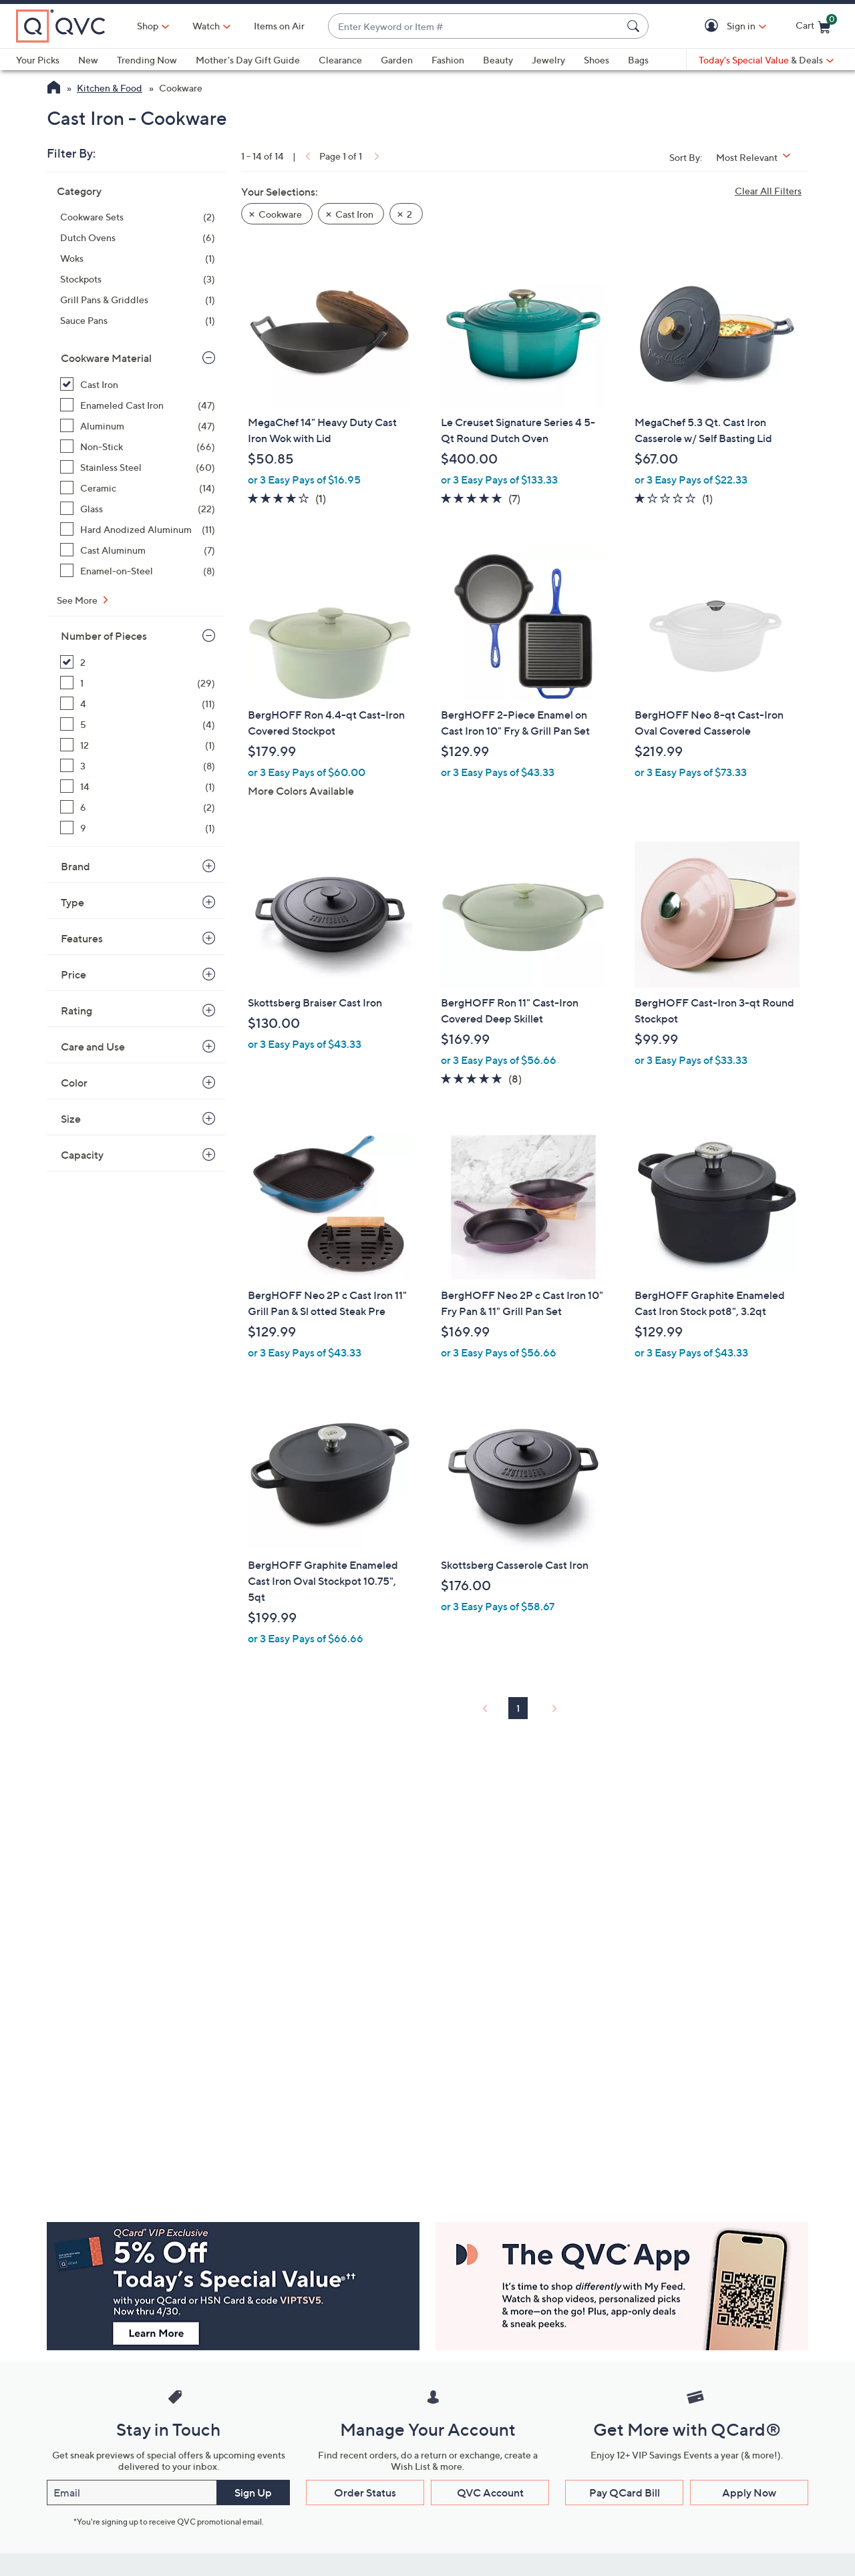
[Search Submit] (635, 26)
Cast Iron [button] (354, 214)
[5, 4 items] (137, 724)
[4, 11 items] (137, 704)
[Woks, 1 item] (137, 258)
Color (74, 1082)
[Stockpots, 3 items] (137, 279)
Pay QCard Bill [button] (624, 2492)
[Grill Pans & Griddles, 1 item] (137, 300)
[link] (307, 156)
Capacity (82, 1154)
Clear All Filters (768, 190)
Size (71, 1118)
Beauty (498, 59)
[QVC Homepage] (53, 89)
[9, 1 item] (137, 828)
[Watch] (206, 26)
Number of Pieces (104, 635)
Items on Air (279, 25)
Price (73, 974)
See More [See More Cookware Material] (78, 600)
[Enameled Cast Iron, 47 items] (137, 405)
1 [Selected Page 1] (518, 1708)
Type (72, 902)
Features (82, 938)
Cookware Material (106, 358)
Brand (75, 866)
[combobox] (475, 26)
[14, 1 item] (137, 786)
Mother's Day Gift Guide (248, 59)
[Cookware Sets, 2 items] (137, 217)
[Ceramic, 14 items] (137, 488)
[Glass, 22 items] (137, 509)
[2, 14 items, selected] (137, 662)
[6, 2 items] (137, 807)
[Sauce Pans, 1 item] (137, 320)
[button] (713, 26)
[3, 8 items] (137, 766)
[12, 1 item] (137, 745)
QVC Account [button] (490, 2492)
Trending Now (147, 59)
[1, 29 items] (137, 683)
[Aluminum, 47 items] (137, 426)
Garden (397, 59)
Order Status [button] (365, 2492)
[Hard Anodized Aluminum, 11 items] (137, 529)
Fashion (448, 59)
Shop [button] (147, 25)
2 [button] (409, 214)
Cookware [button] (280, 214)
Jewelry (548, 59)
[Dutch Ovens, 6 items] (137, 237)
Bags (638, 59)
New (88, 59)
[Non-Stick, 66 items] (137, 446)
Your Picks (37, 59)
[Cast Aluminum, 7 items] (137, 550)
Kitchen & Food (109, 88)
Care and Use (93, 1046)
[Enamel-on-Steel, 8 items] (137, 571)
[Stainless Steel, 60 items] (137, 467)
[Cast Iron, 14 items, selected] (137, 384)
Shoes (596, 59)
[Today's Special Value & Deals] (766, 60)
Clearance (340, 59)
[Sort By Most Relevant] (758, 157)
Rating (76, 1010)
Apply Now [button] (749, 2492)
